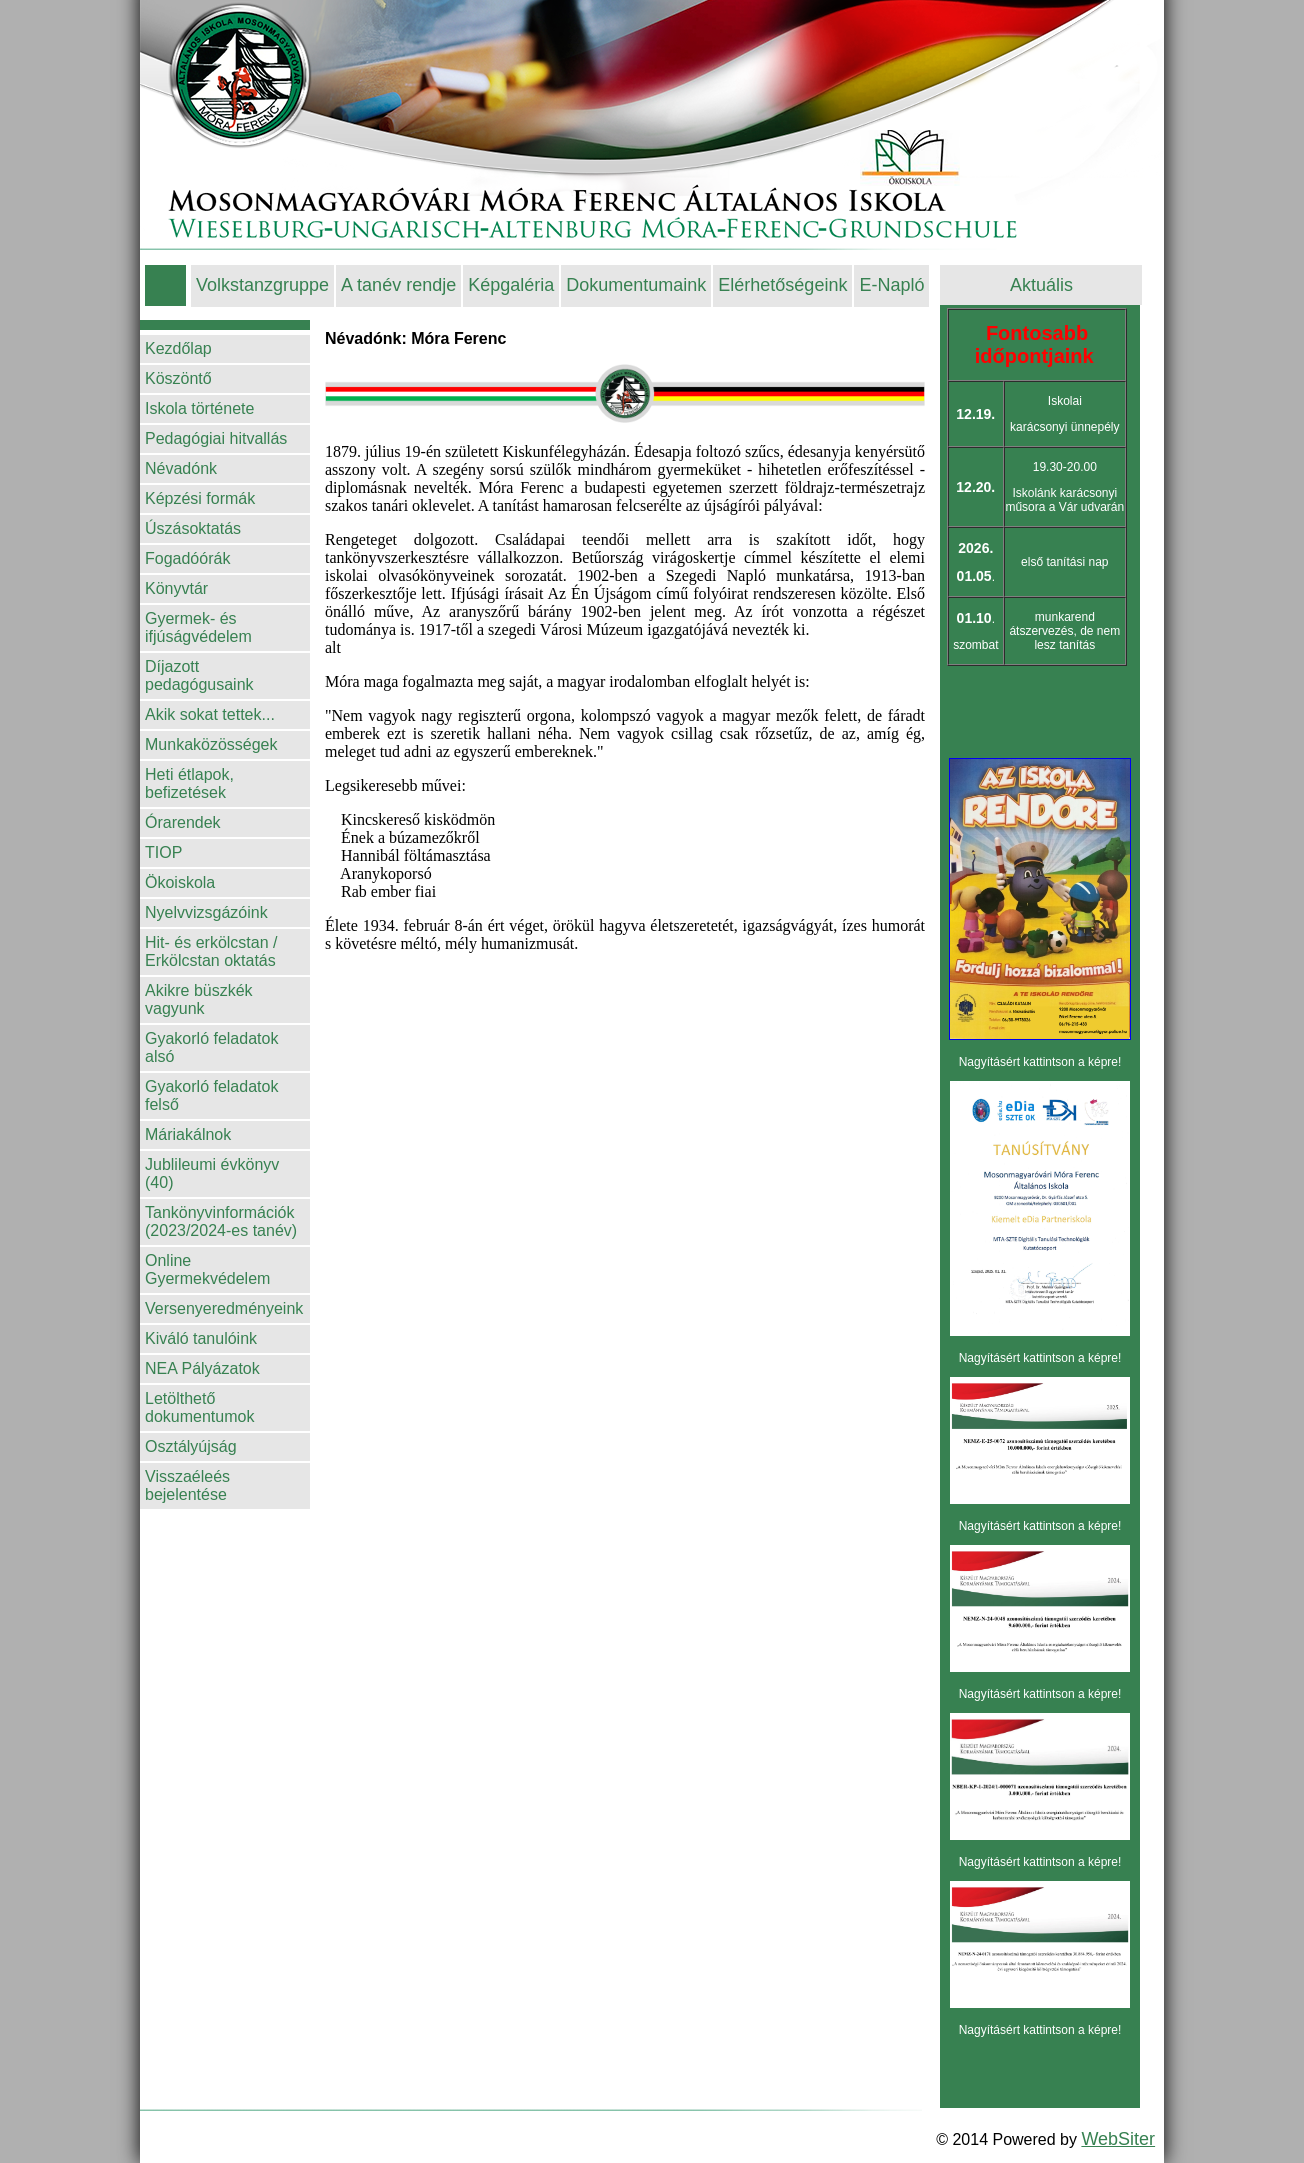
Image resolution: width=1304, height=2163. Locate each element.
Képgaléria (511, 285)
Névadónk (181, 468)
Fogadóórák (187, 558)
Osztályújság (191, 1446)
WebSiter (1118, 2139)
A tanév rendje (398, 285)
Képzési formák (200, 498)
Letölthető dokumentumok (199, 1407)
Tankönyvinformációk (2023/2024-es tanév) (221, 1221)
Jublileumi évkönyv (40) (212, 1173)
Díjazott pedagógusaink (199, 675)
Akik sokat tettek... (210, 714)
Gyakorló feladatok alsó (211, 1047)
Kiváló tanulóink (201, 1338)
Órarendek (183, 822)
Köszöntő (178, 378)
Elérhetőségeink (782, 285)
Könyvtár (176, 588)
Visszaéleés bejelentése (187, 1485)
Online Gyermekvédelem (207, 1269)
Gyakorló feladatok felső (211, 1095)
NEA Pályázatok (202, 1368)
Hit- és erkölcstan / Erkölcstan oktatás (211, 951)
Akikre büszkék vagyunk (199, 999)
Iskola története (199, 408)
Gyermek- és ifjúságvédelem (198, 627)
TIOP (163, 852)
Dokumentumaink (636, 285)
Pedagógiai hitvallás (216, 438)
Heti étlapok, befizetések (189, 783)
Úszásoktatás (193, 528)
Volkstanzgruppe (262, 285)
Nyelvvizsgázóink (206, 912)
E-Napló (891, 285)
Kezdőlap (178, 348)
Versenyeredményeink (224, 1308)
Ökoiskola (180, 882)
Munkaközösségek (211, 744)
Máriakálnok (188, 1134)
